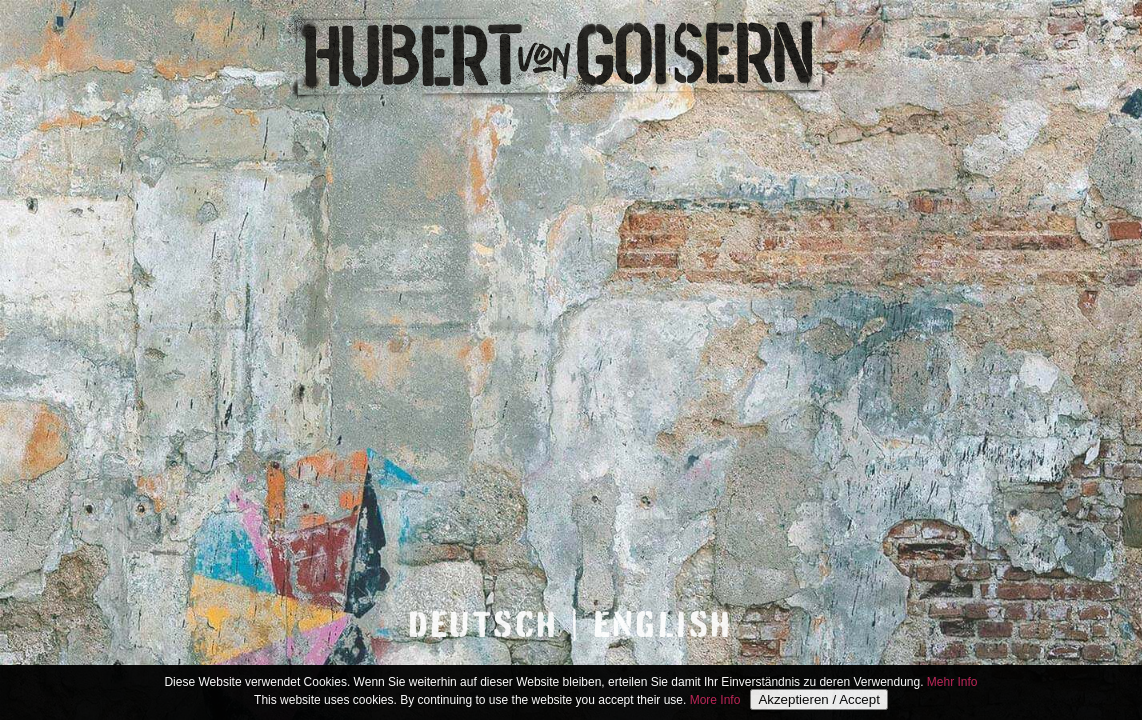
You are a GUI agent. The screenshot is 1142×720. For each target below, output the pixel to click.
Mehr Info (952, 683)
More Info (715, 701)
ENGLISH (664, 625)
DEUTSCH (484, 625)
